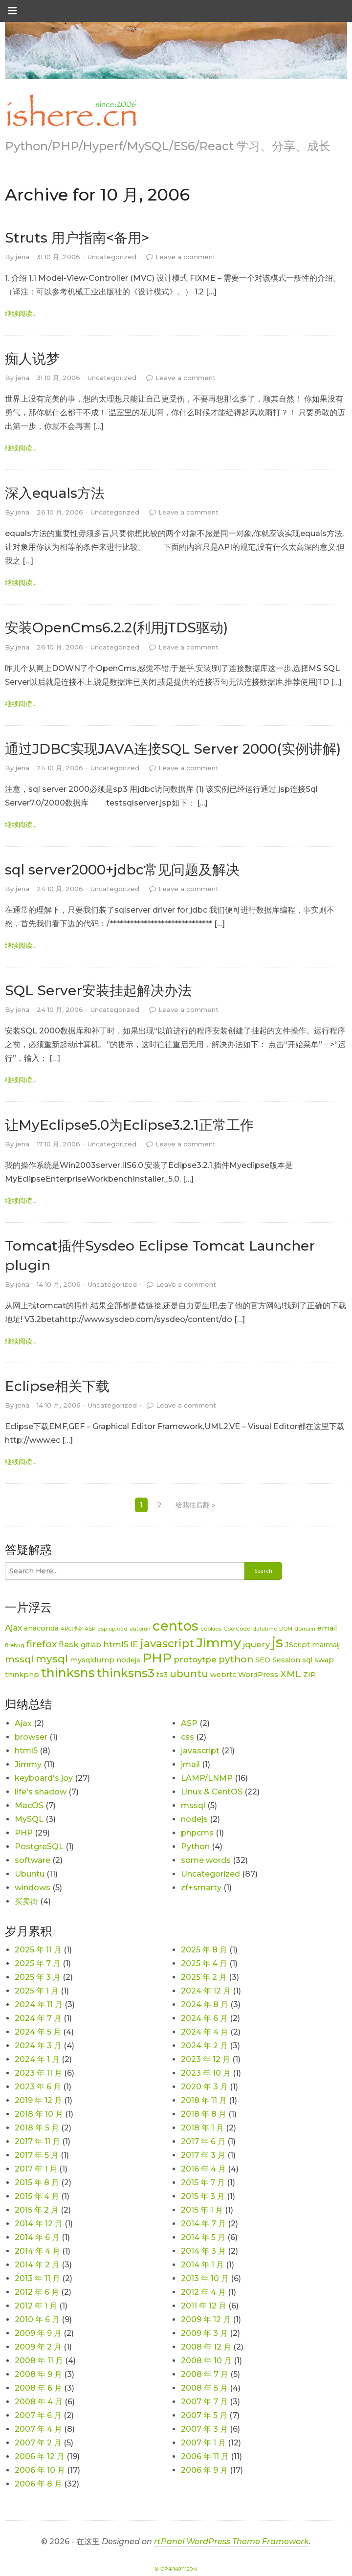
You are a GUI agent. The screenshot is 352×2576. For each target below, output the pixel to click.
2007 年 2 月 (38, 2442)
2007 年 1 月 (203, 2442)
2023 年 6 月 (38, 2086)
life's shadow (40, 1791)
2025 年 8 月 (204, 1949)
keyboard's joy (44, 1778)
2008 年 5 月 (204, 2388)
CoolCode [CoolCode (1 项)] (236, 1629)
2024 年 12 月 (206, 1990)
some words (206, 1860)
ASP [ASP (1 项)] (90, 1629)
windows (32, 1887)
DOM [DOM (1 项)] (285, 1629)
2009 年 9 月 (38, 2333)
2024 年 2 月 (204, 2045)
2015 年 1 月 (202, 2210)
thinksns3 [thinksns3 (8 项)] (125, 1673)
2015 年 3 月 (203, 2196)
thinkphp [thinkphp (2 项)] (22, 1674)
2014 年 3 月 (203, 2251)
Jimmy (28, 1764)
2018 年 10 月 (39, 2114)
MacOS (29, 1805)
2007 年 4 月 (38, 2429)
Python (195, 1846)
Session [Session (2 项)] (286, 1660)
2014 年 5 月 (203, 2237)
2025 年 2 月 (204, 1977)
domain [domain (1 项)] (304, 1629)
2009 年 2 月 (38, 2347)
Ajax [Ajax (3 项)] (13, 1628)
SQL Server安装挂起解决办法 (98, 990)
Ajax (23, 1723)
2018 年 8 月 (203, 2114)
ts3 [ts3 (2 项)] (162, 1674)
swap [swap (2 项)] (324, 1660)
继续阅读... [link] (21, 313)
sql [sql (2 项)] (307, 1660)
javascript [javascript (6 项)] (167, 1643)
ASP (189, 1723)
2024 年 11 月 (39, 2004)
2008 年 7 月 (204, 2374)
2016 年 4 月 (203, 2168)
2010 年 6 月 (37, 2319)
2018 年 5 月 (37, 2127)
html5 (26, 1750)
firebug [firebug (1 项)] (14, 1645)
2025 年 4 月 (204, 1963)
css (187, 1737)
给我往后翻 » (195, 1505)
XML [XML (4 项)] (290, 1674)
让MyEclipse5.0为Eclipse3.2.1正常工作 (129, 1125)
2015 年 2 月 (37, 2210)
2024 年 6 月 (204, 2018)
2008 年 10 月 (206, 2360)
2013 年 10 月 (205, 2278)
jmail (190, 1764)
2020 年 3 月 (204, 2086)
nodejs (194, 1819)
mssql (193, 1805)
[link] (71, 111)
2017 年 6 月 (203, 2141)
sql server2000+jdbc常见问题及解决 (122, 869)
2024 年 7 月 (38, 2018)
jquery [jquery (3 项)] (256, 1644)
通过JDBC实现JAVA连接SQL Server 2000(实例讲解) (173, 748)
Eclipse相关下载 (57, 1386)
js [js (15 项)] (277, 1642)
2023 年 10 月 (206, 2073)
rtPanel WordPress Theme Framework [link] (231, 2541)
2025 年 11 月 (38, 1949)
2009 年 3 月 (204, 2333)
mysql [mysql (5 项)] (52, 1659)
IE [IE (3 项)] (134, 1644)
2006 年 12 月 (40, 2456)
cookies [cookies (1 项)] (210, 1629)
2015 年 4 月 (37, 2196)
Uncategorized (112, 257)
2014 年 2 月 (37, 2264)
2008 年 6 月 (38, 2388)
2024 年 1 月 (37, 2059)
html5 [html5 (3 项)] (115, 1644)
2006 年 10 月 (40, 2470)
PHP (24, 1832)
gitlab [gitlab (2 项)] (91, 1644)
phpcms (197, 1832)
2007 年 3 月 (204, 2429)
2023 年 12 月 (205, 2059)
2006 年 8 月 (38, 2483)
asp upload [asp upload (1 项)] (112, 1629)
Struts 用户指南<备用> (77, 237)
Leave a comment (185, 257)
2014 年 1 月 (202, 2264)
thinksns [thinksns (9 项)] (68, 1672)
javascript (200, 1750)
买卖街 (26, 1901)
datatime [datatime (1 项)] (264, 1629)
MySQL (29, 1819)
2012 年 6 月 (37, 2292)
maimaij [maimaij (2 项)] (326, 1644)
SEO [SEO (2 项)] (262, 1660)
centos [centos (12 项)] (175, 1625)
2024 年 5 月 (38, 2032)
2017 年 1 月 (36, 2168)
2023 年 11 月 (38, 2073)
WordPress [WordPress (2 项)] (258, 1674)
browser (31, 1737)
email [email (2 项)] (327, 1628)
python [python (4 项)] (236, 1659)
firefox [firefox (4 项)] (41, 1644)
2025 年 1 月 (37, 1990)
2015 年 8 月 (37, 2182)
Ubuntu (29, 1874)
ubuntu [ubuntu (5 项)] (189, 1673)
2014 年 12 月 (39, 2223)
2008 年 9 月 (38, 2374)
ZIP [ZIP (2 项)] (309, 1674)
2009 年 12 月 (206, 2319)
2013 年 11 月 (37, 2278)
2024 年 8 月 (204, 2004)
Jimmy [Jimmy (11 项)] (218, 1643)
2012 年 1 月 (36, 2305)
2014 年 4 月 (37, 2251)
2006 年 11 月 (205, 2456)
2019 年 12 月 (38, 2100)
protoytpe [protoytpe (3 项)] (195, 1659)
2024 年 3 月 (38, 2045)
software (32, 1860)
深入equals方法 (55, 493)
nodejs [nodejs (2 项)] (128, 1660)
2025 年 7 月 (38, 1963)
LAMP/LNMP (207, 1778)
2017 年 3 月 (203, 2155)
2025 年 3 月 (38, 1977)
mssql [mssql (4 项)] (19, 1659)
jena (22, 257)
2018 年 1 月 (202, 2127)
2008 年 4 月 (39, 2401)
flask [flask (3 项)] (69, 1644)
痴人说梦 (32, 358)
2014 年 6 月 (37, 2237)
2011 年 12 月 (203, 2305)
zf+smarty (201, 1887)
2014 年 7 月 (203, 2223)
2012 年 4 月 (203, 2292)
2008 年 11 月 (39, 2360)
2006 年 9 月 (204, 2470)
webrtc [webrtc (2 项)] (223, 1674)
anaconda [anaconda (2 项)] (41, 1628)
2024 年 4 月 (204, 2032)
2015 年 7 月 (203, 2182)
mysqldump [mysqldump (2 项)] (92, 1660)
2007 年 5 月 (204, 2415)
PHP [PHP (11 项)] (157, 1658)
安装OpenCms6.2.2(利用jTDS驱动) (116, 627)
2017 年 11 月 (37, 2141)
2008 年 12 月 (206, 2347)
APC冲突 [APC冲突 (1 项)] (72, 1629)
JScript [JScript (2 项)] (297, 1644)
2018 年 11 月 (204, 2100)
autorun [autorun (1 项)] (140, 1629)
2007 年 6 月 (38, 2415)
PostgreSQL (39, 1846)
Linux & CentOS (211, 1791)
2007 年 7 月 (204, 2401)
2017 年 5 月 (37, 2155)
